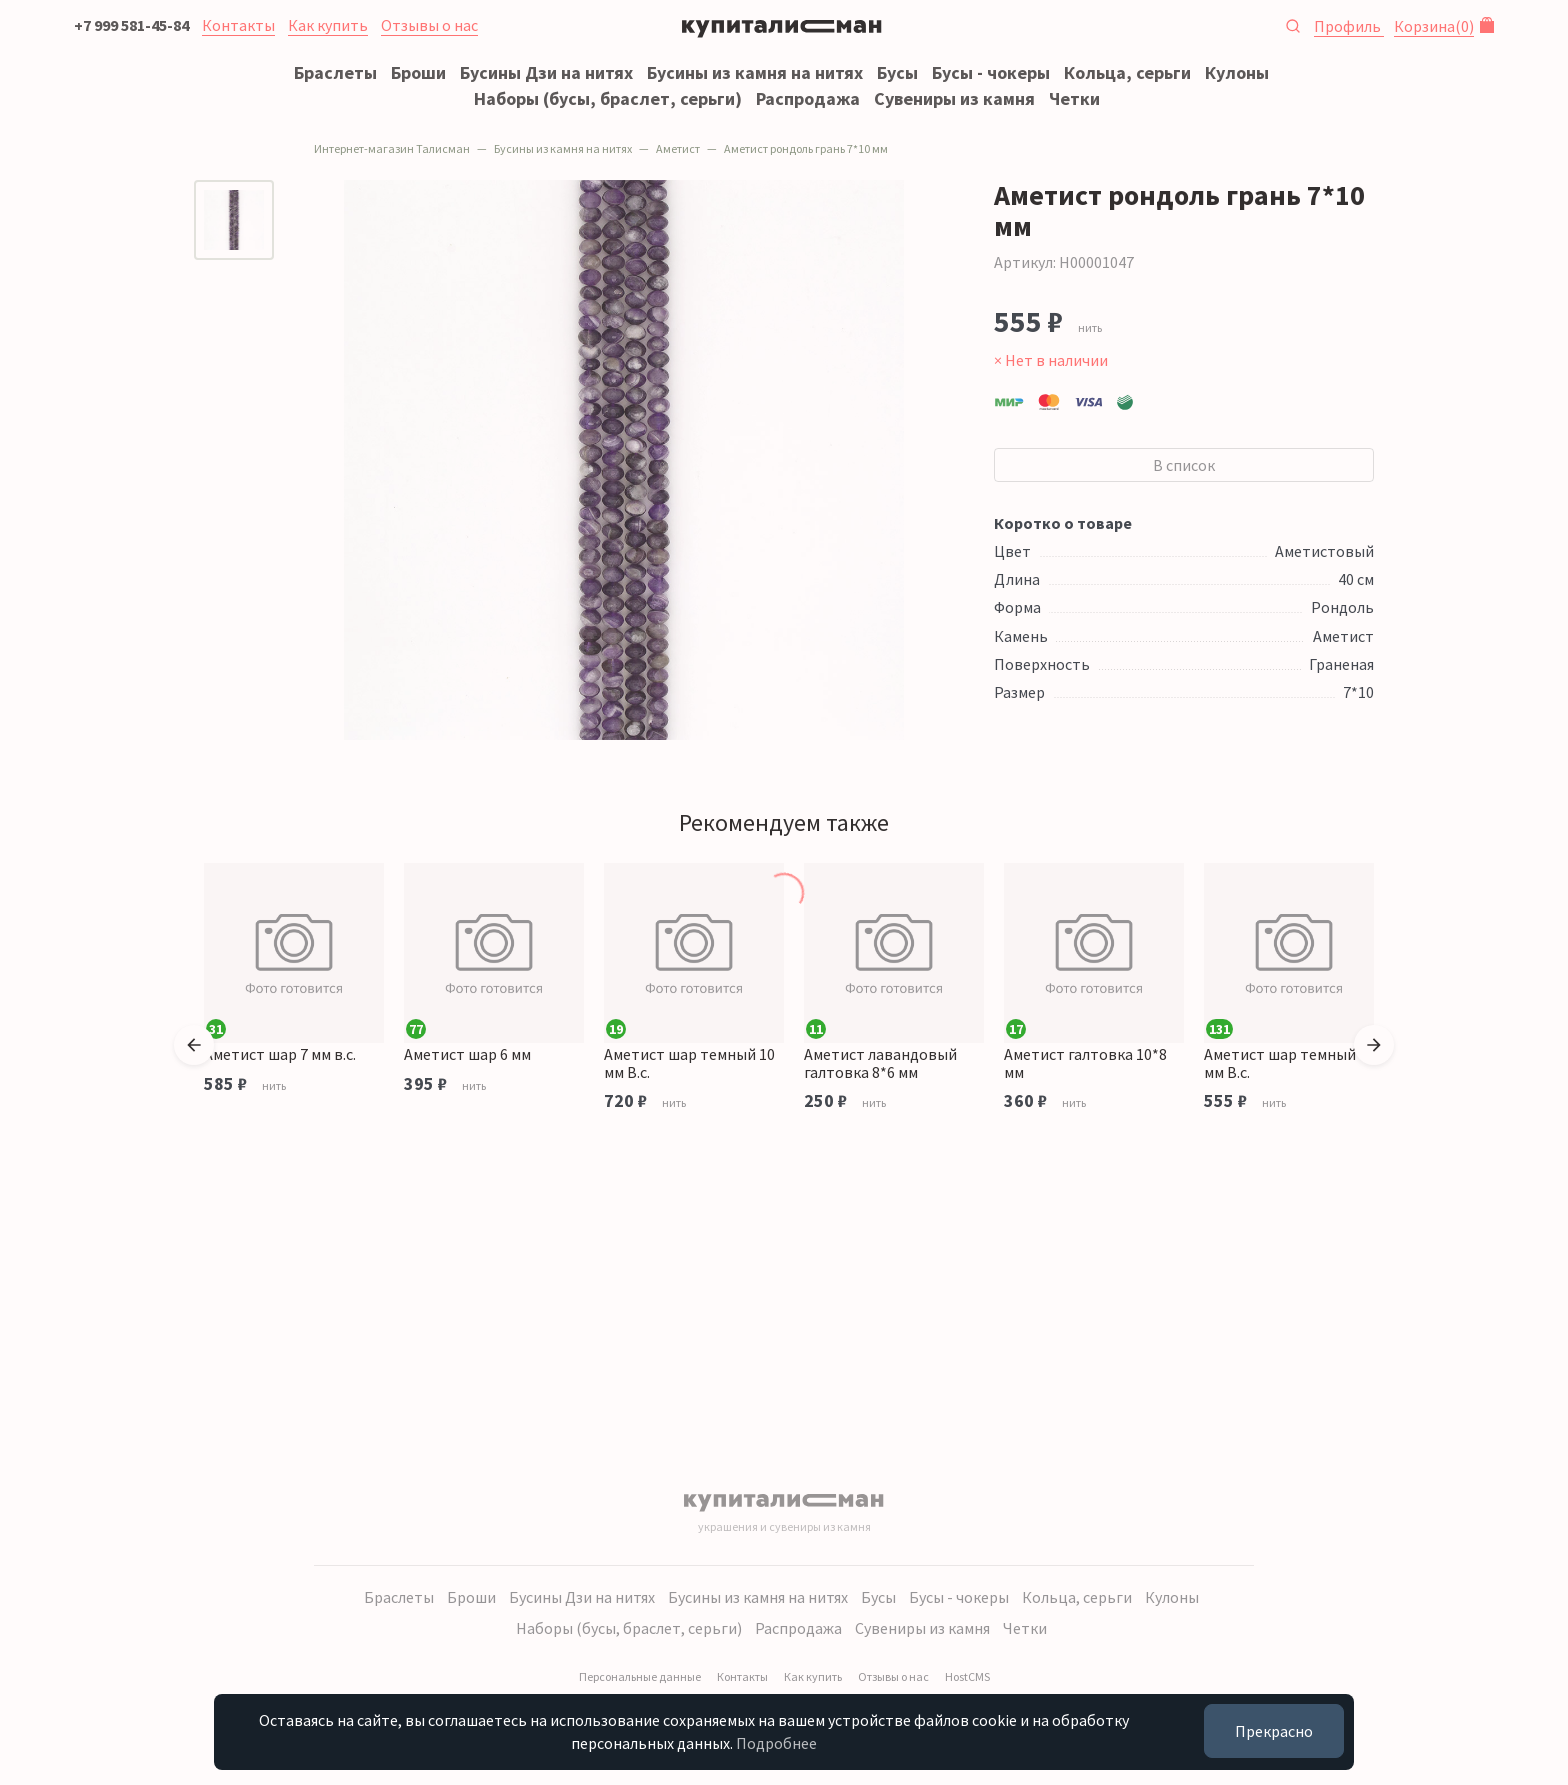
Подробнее (776, 1743)
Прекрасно (1274, 1731)
